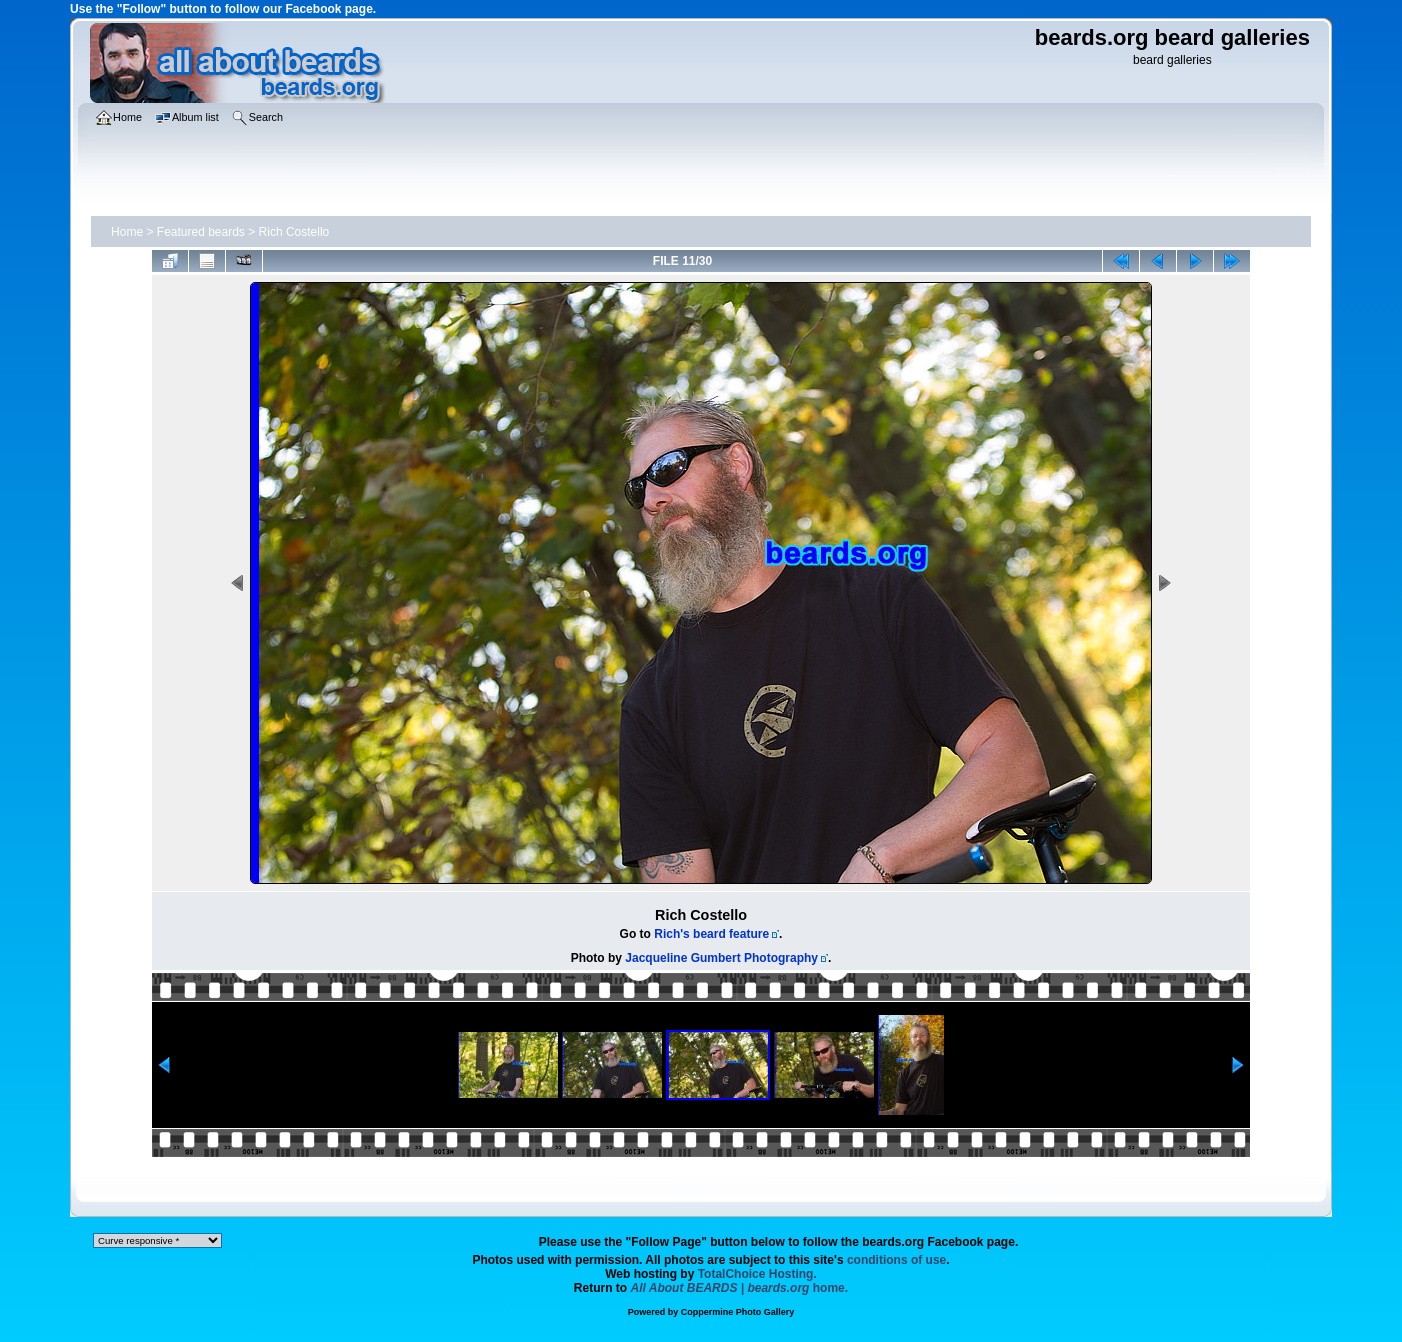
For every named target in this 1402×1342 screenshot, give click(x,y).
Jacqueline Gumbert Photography (721, 958)
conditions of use (896, 1260)
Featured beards (201, 232)
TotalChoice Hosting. (757, 1274)
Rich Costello (294, 232)
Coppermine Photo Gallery (738, 1312)
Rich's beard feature (711, 934)
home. (740, 1288)
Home (127, 232)
